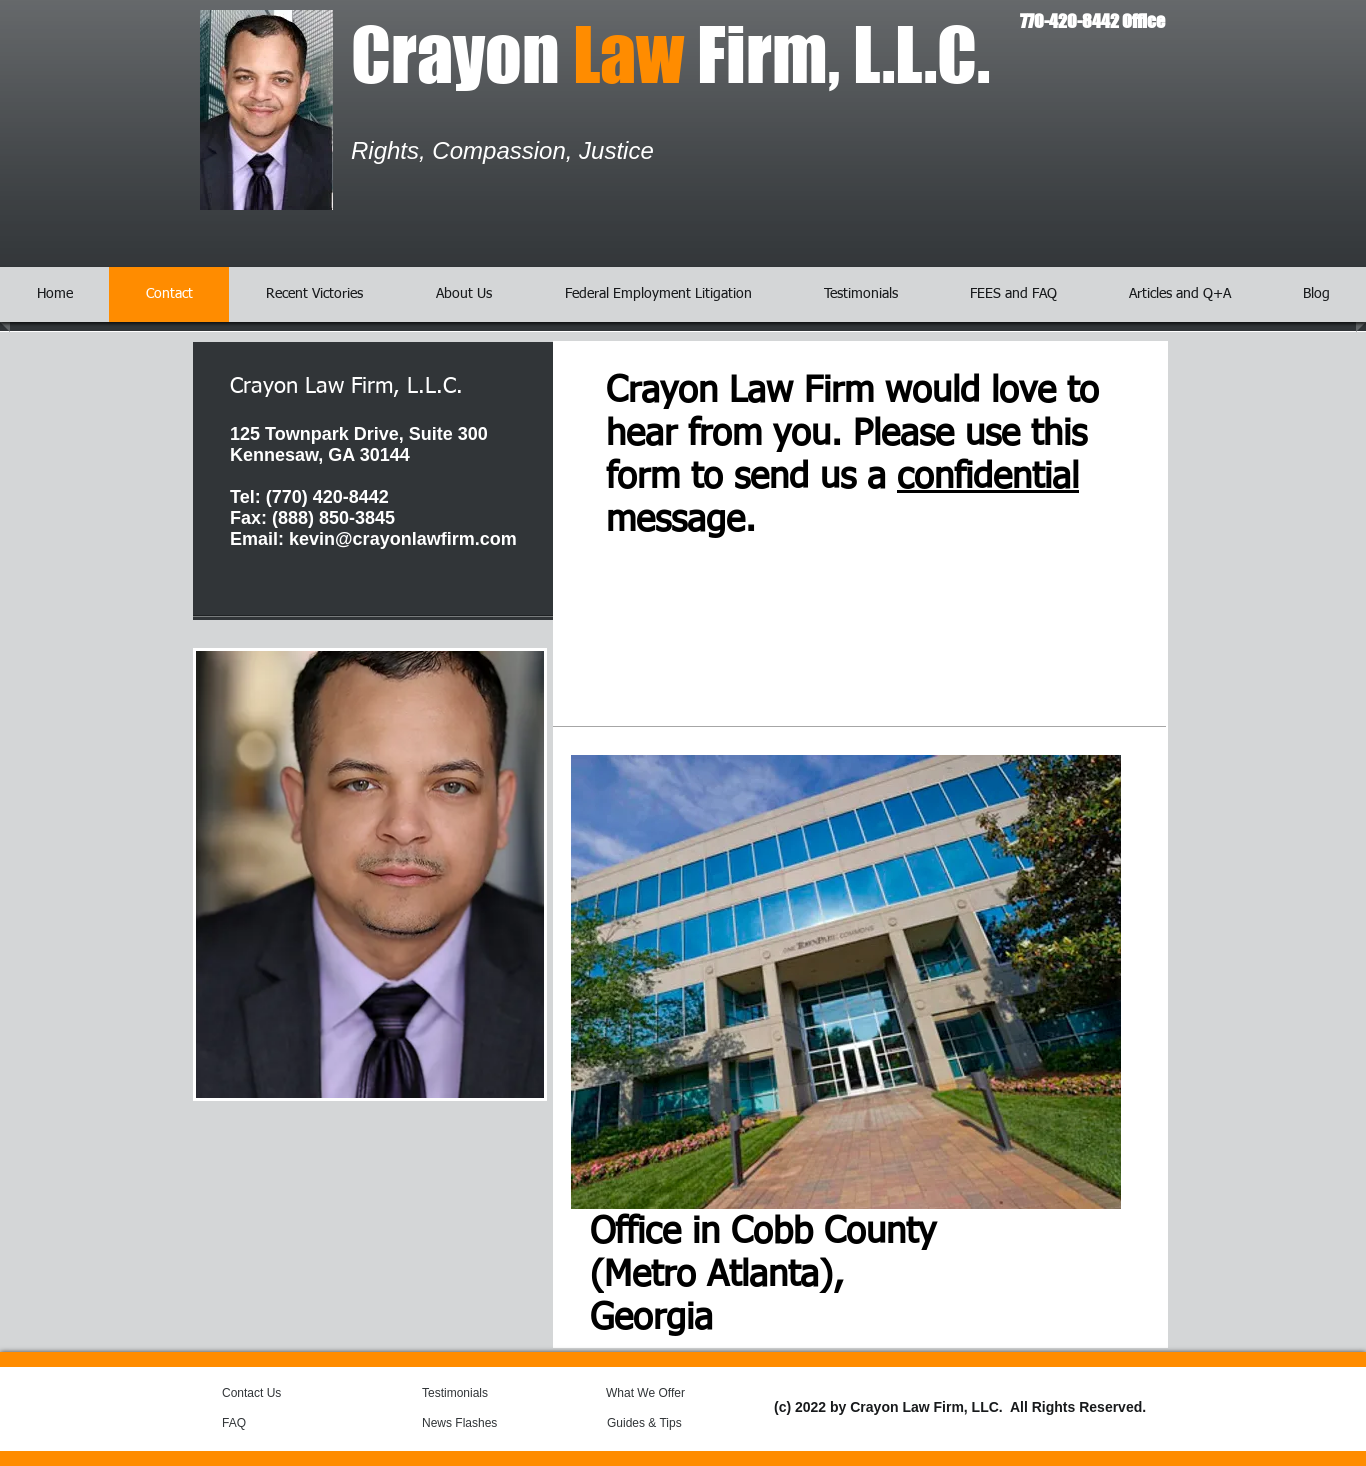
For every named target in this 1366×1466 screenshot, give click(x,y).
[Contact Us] (269, 1394)
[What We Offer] (660, 1394)
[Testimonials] (476, 1394)
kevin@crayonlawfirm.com (403, 539)
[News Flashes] (479, 1424)
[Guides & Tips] (660, 1424)
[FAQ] (260, 1424)
